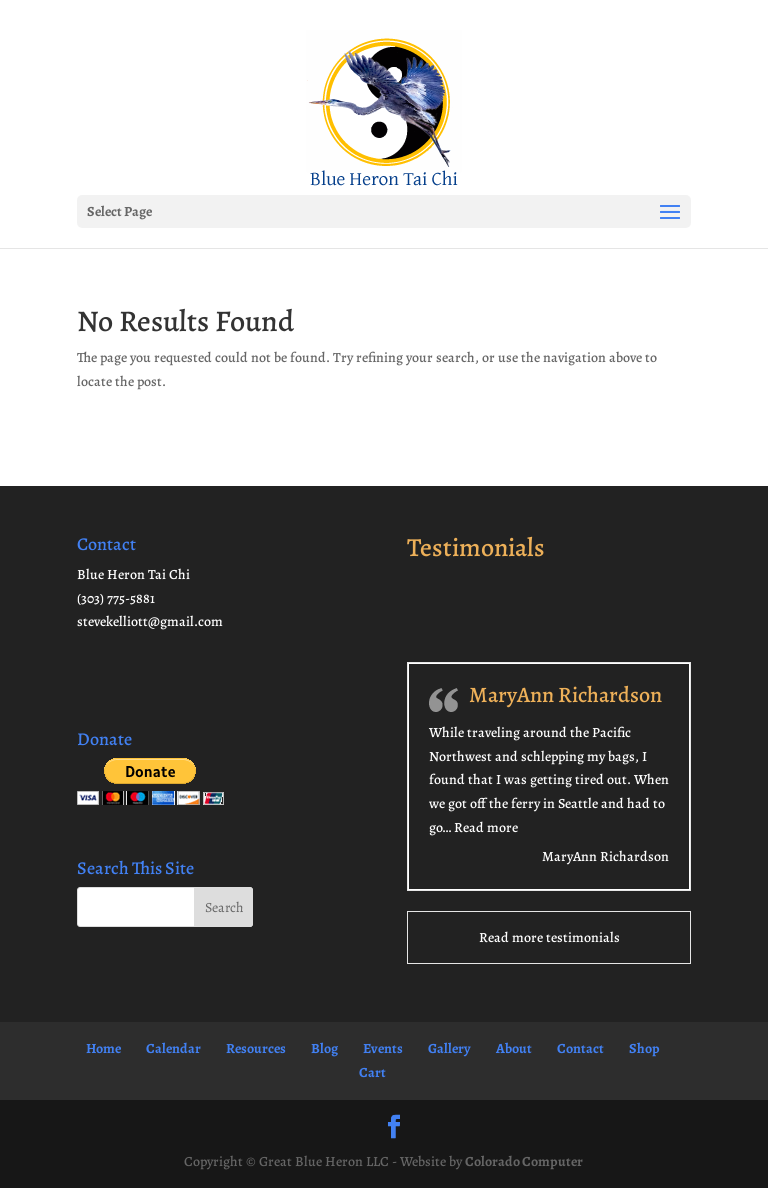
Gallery (449, 1048)
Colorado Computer (524, 1161)
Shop (644, 1048)
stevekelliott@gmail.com (150, 621)
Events (383, 1048)
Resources (256, 1048)
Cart (372, 1072)
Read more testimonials (549, 937)
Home (103, 1048)
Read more (486, 827)
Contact (580, 1048)
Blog (324, 1048)
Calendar (173, 1048)
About (514, 1048)
